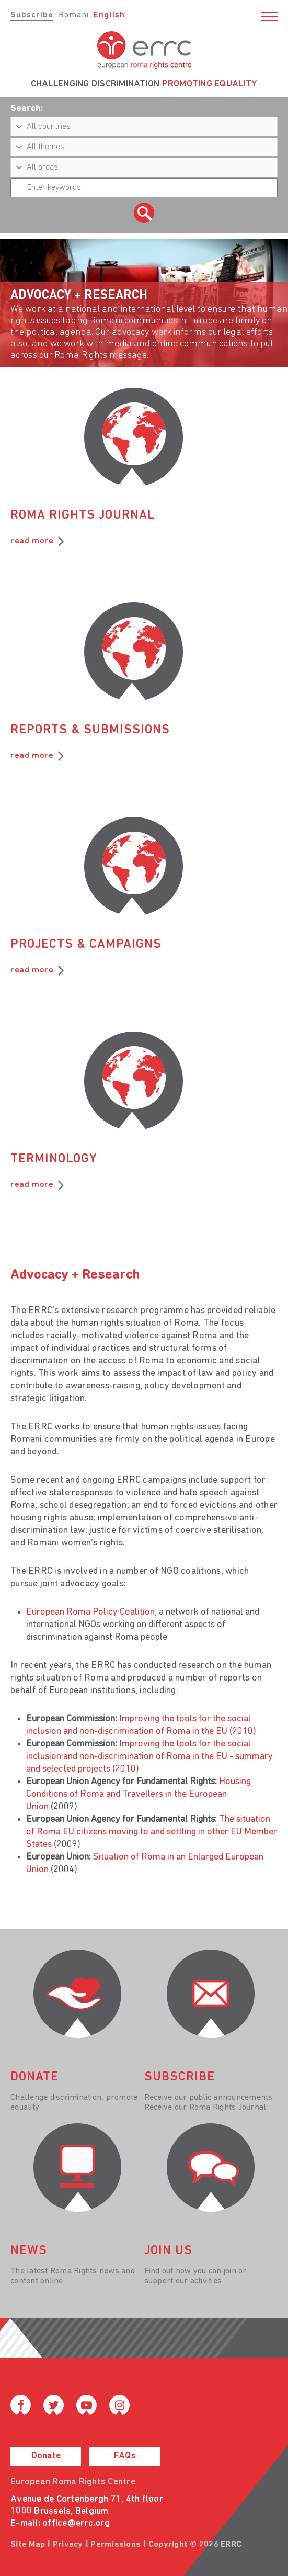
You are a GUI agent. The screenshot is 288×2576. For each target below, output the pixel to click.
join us (168, 2251)
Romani (74, 15)
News (28, 2251)
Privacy (68, 2544)
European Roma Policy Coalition (90, 1612)
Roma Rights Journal (82, 515)
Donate (46, 2456)
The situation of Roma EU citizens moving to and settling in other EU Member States (151, 1832)
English (109, 15)
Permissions (115, 2544)
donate (34, 2077)
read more (31, 541)
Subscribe (31, 15)
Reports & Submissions (90, 730)
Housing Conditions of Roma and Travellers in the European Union (138, 1794)
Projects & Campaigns (86, 944)
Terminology (53, 1159)
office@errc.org (76, 2523)
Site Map (27, 2544)
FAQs (125, 2456)
